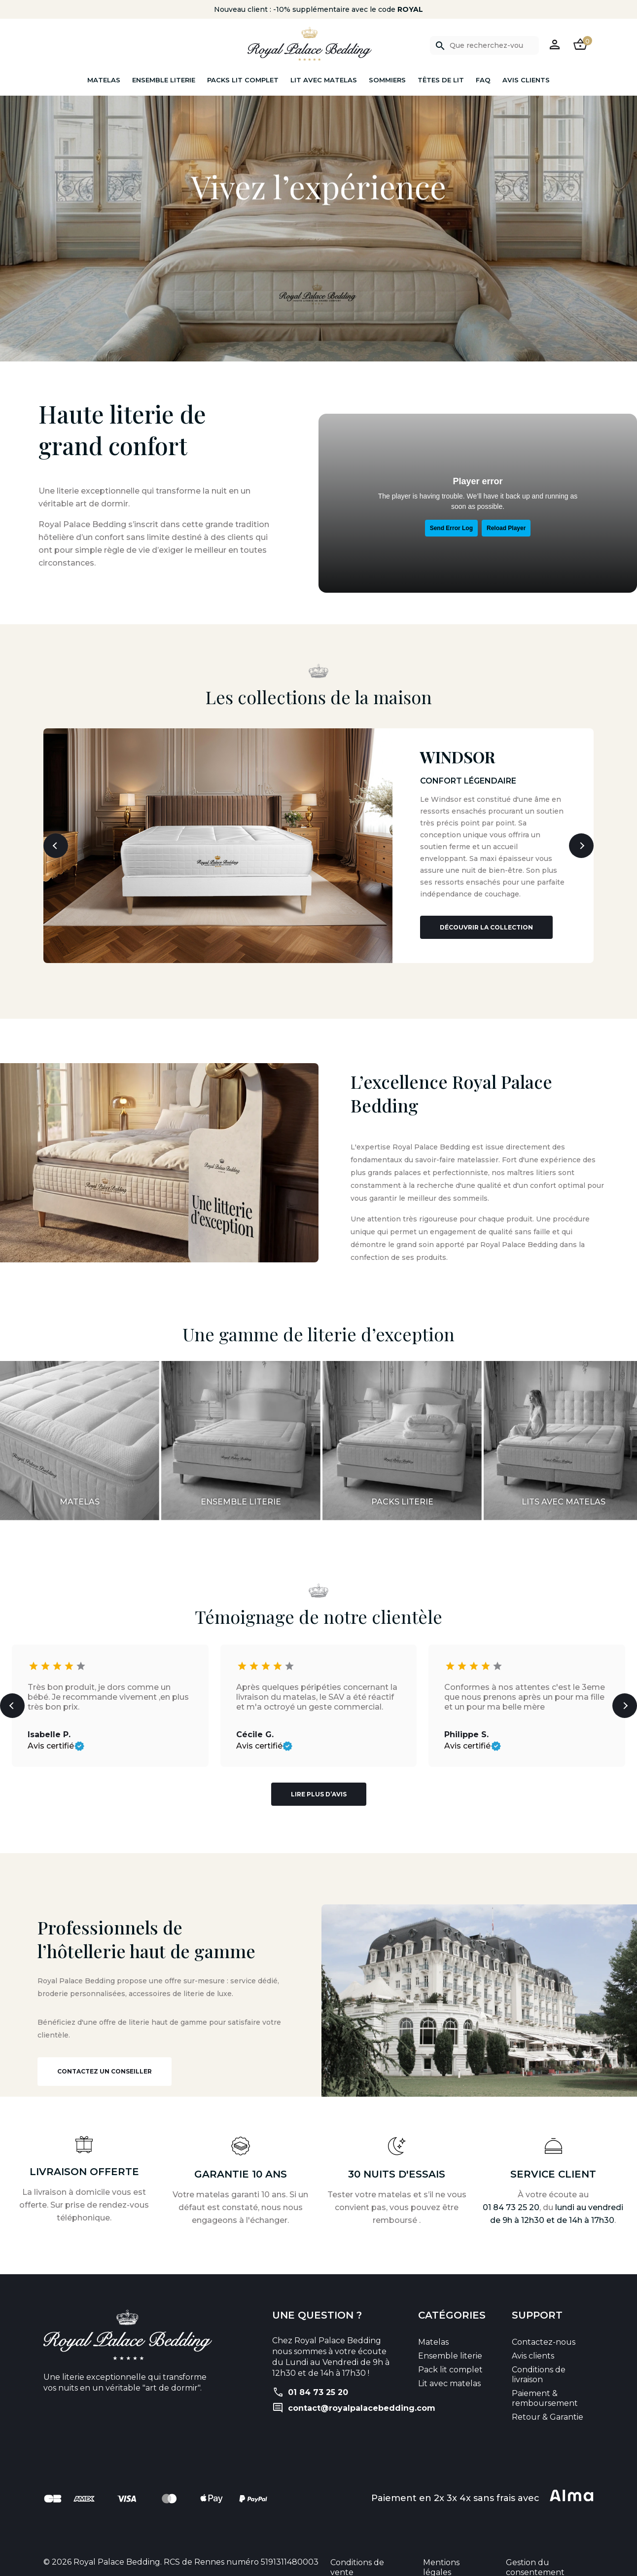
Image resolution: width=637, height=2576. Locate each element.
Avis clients (526, 80)
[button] (555, 44)
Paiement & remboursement (545, 2388)
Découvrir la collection (486, 918)
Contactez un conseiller (104, 2062)
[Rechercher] (484, 45)
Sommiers (387, 80)
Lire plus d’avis (319, 1785)
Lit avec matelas (323, 80)
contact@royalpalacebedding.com (361, 2398)
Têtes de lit (441, 80)
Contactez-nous (543, 2332)
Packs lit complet (243, 80)
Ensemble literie (163, 80)
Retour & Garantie (547, 2407)
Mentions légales (441, 2558)
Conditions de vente (357, 2558)
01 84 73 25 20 (511, 2198)
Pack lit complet (450, 2360)
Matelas (103, 80)
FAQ (483, 80)
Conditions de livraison (539, 2365)
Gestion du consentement (535, 2558)
